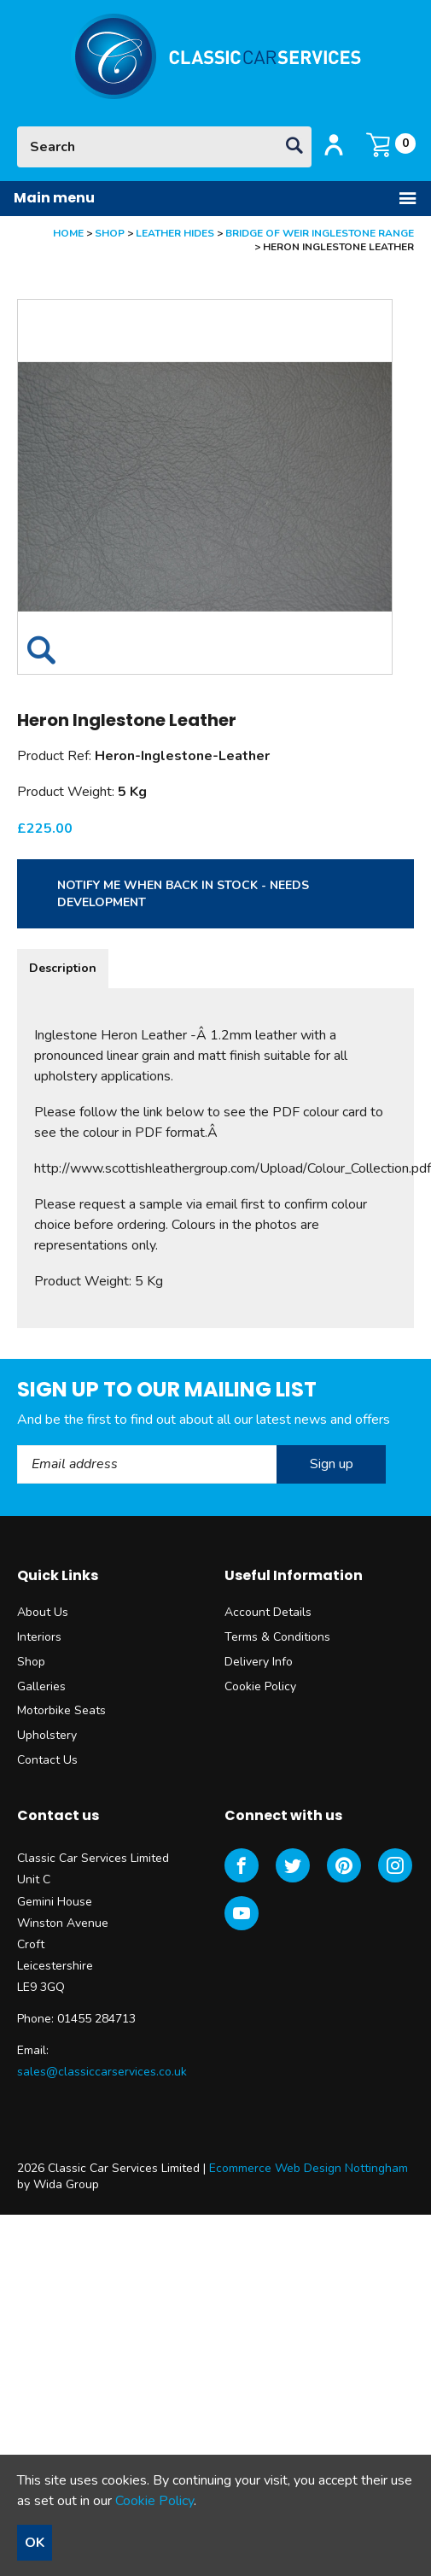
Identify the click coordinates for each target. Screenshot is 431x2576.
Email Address (17, 1445)
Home (68, 233)
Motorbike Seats (61, 1710)
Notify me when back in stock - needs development (183, 893)
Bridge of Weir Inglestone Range (319, 233)
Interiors (39, 1637)
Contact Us (47, 1760)
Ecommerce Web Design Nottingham (308, 2168)
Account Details (268, 1612)
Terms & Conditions (277, 1637)
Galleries (41, 1686)
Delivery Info (258, 1662)
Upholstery (47, 1735)
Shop (110, 233)
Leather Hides (175, 233)
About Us (42, 1612)
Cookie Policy (260, 1686)
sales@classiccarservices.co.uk (102, 2072)
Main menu (215, 198)
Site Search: (17, 126)
